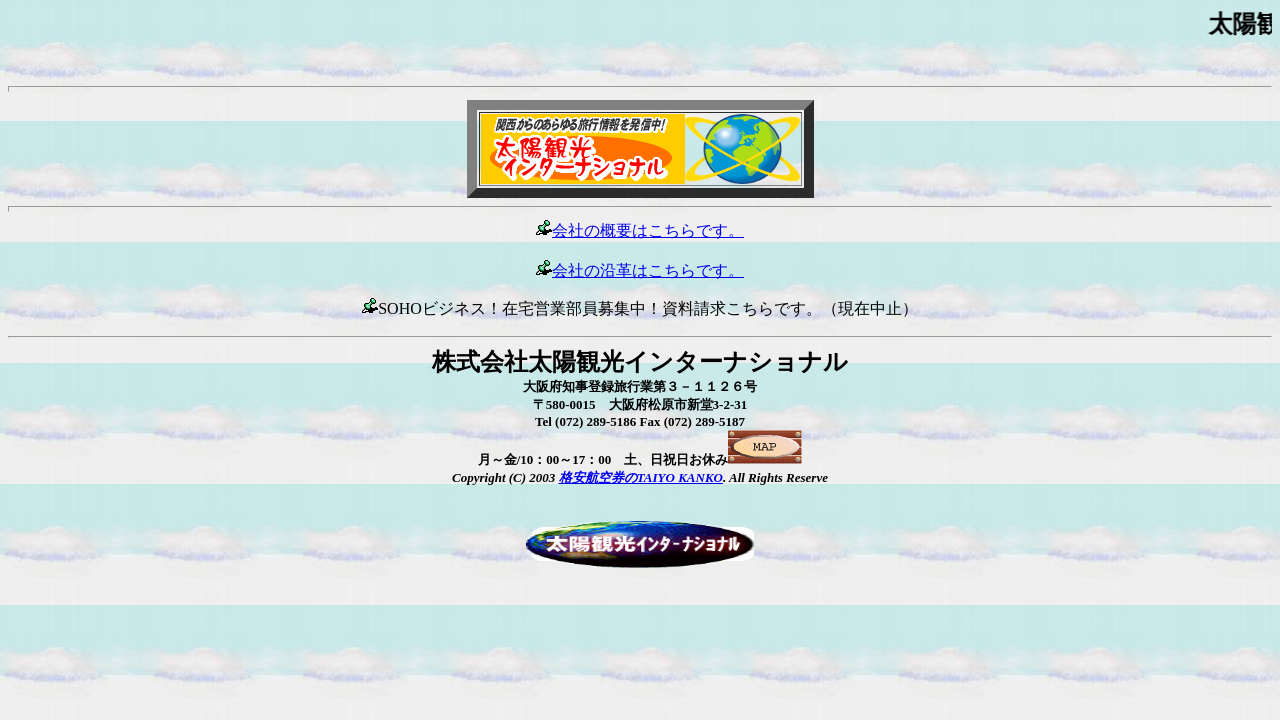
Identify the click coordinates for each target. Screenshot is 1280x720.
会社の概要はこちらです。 (648, 230)
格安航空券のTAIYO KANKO (641, 477)
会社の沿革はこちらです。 (640, 270)
